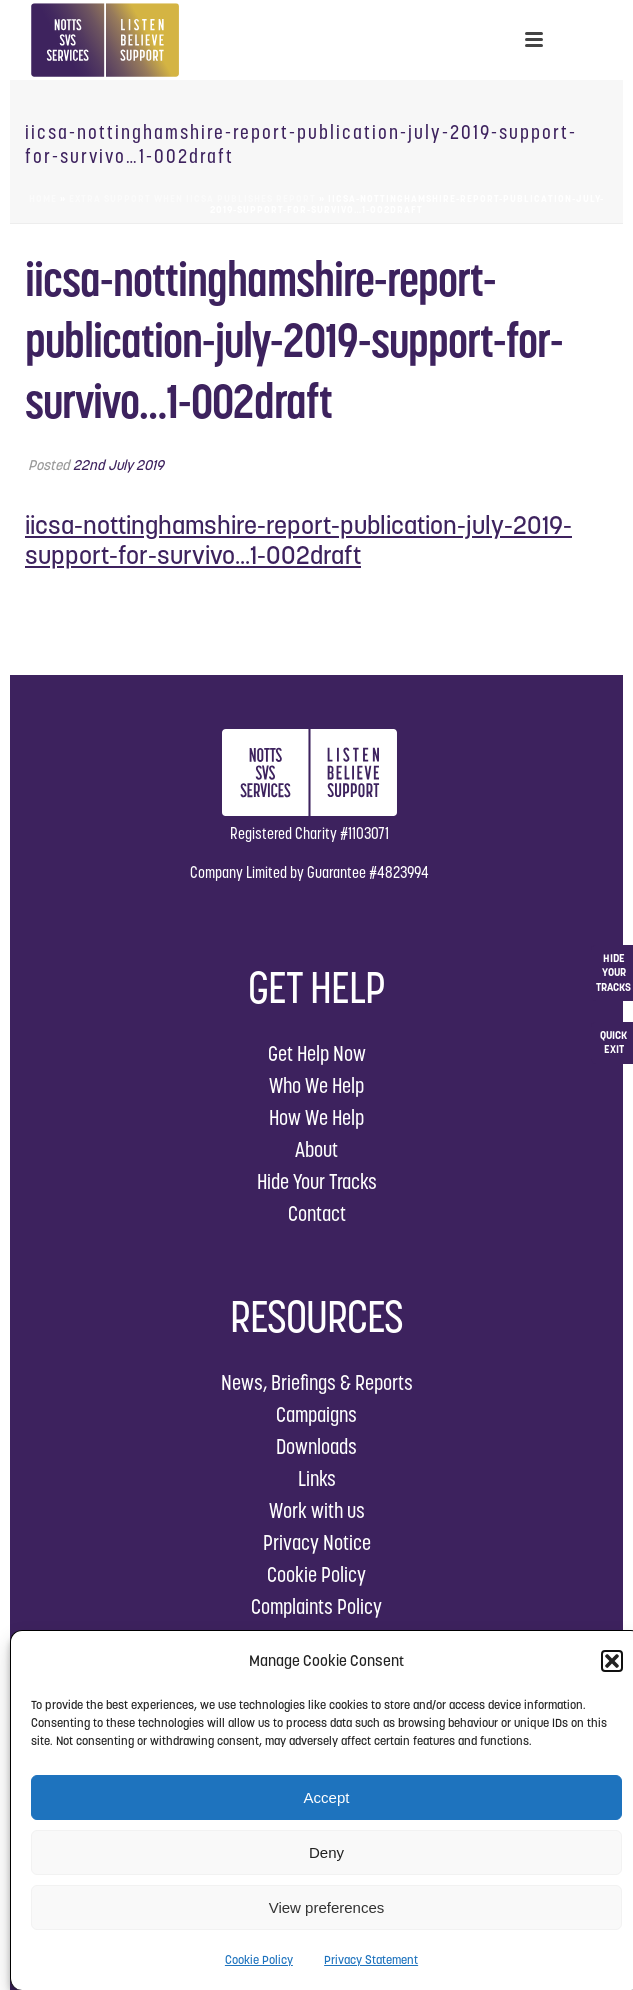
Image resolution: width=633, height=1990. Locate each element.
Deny (326, 1852)
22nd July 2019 (118, 465)
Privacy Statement (371, 1959)
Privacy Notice (317, 1542)
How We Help (316, 1117)
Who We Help (316, 1085)
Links (317, 1478)
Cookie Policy (259, 1959)
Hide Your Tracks (317, 1181)
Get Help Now (317, 1053)
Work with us (317, 1510)
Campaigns (316, 1414)
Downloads (316, 1446)
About (316, 1149)
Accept (327, 1797)
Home (43, 198)
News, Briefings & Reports (317, 1382)
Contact (317, 1213)
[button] (612, 1661)
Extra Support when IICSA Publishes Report (192, 198)
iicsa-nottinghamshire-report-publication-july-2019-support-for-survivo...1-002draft (298, 540)
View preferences (327, 1907)
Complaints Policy (316, 1606)
